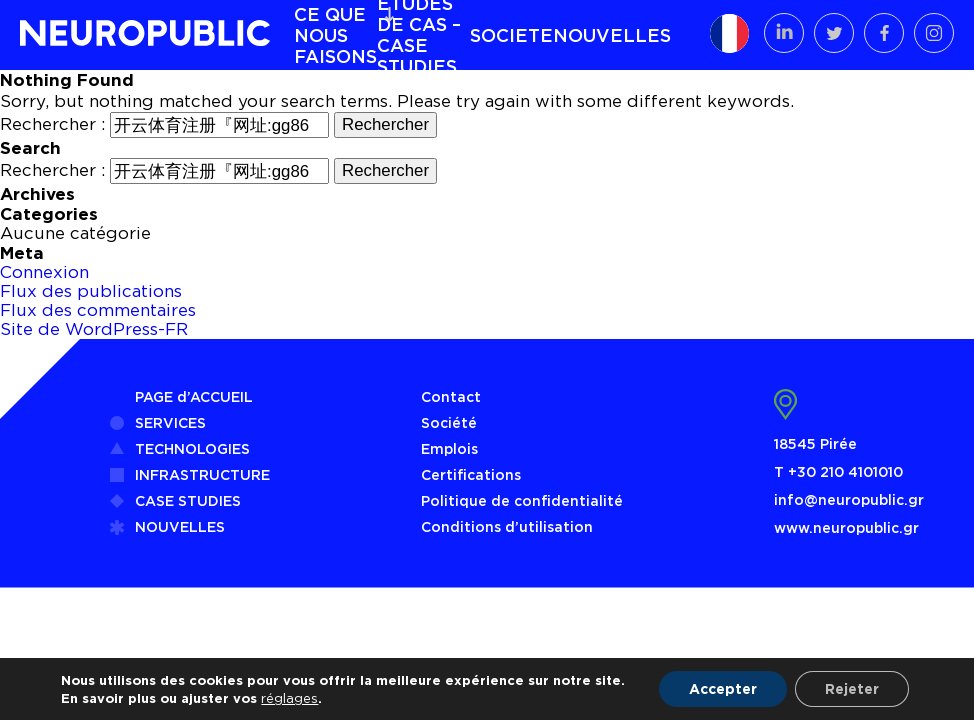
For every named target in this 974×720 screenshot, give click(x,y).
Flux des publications (91, 291)
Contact (451, 396)
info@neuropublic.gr (849, 499)
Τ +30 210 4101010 (838, 471)
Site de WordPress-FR (94, 329)
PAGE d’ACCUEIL (194, 396)
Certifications (471, 474)
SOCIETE (511, 35)
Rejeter (852, 688)
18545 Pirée (815, 443)
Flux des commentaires (98, 310)
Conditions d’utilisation (507, 526)
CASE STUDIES (188, 500)
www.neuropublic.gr (846, 527)
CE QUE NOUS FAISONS (335, 35)
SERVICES (170, 422)
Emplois (449, 448)
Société (449, 422)
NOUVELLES (612, 35)
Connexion (44, 272)
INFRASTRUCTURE (202, 474)
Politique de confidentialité (522, 500)
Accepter (723, 688)
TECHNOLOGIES (192, 448)
